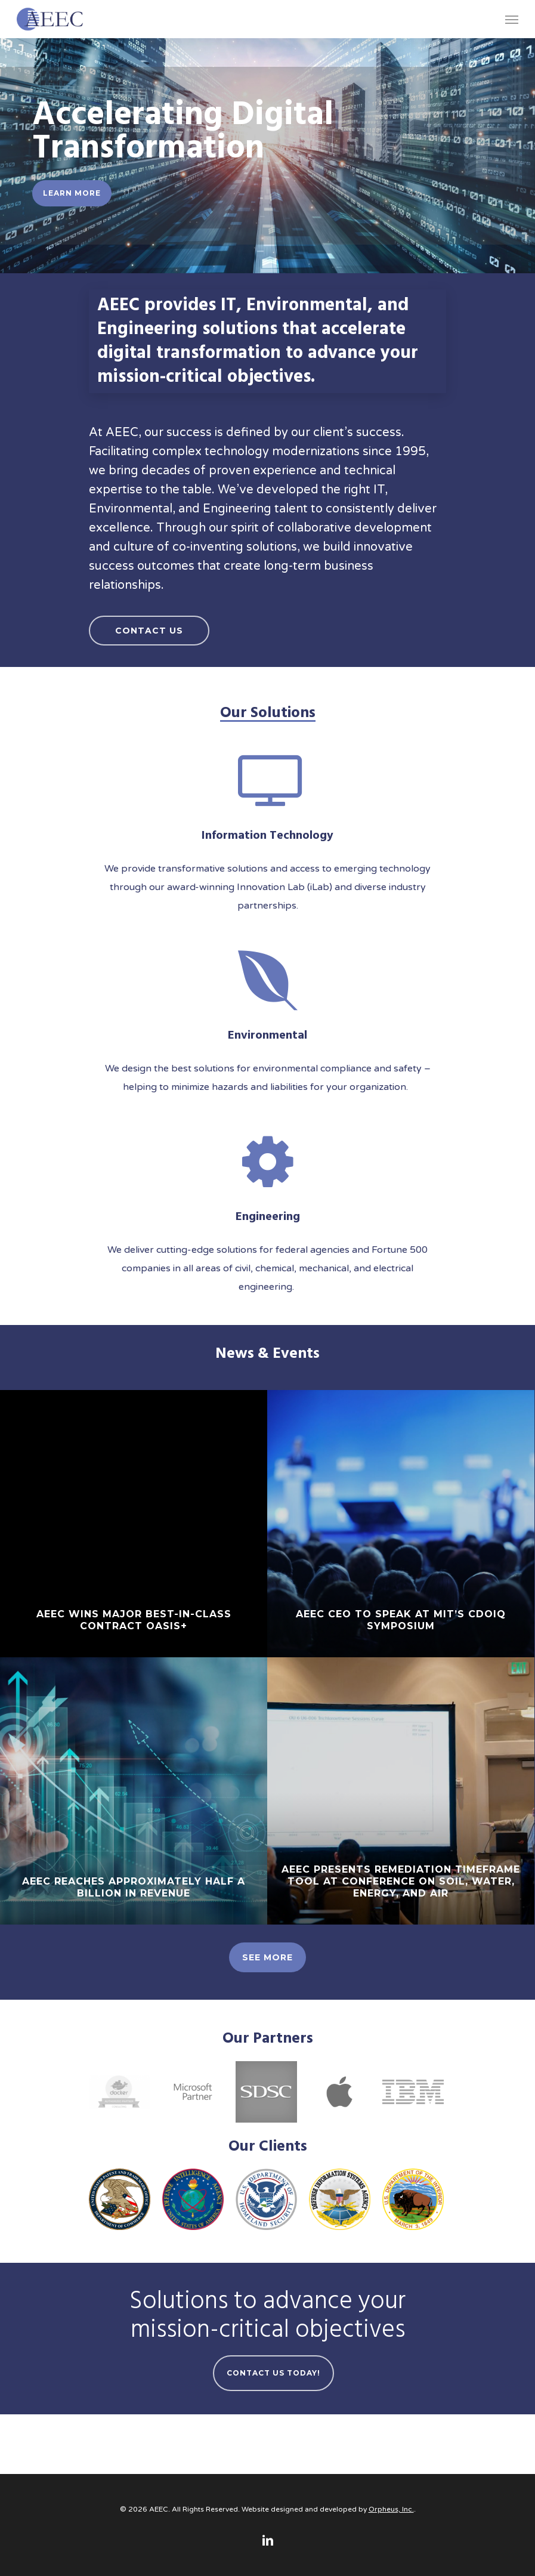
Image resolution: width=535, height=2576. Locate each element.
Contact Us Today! (273, 2372)
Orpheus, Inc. (391, 2509)
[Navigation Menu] (511, 19)
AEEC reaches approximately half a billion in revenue (133, 1887)
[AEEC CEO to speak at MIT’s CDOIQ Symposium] (400, 1523)
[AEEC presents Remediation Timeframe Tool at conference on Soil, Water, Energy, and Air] (400, 1791)
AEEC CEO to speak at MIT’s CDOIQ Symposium (401, 1620)
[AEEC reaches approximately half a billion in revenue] (133, 1791)
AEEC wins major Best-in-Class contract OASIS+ (133, 1620)
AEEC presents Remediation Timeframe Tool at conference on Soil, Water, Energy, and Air (401, 1881)
